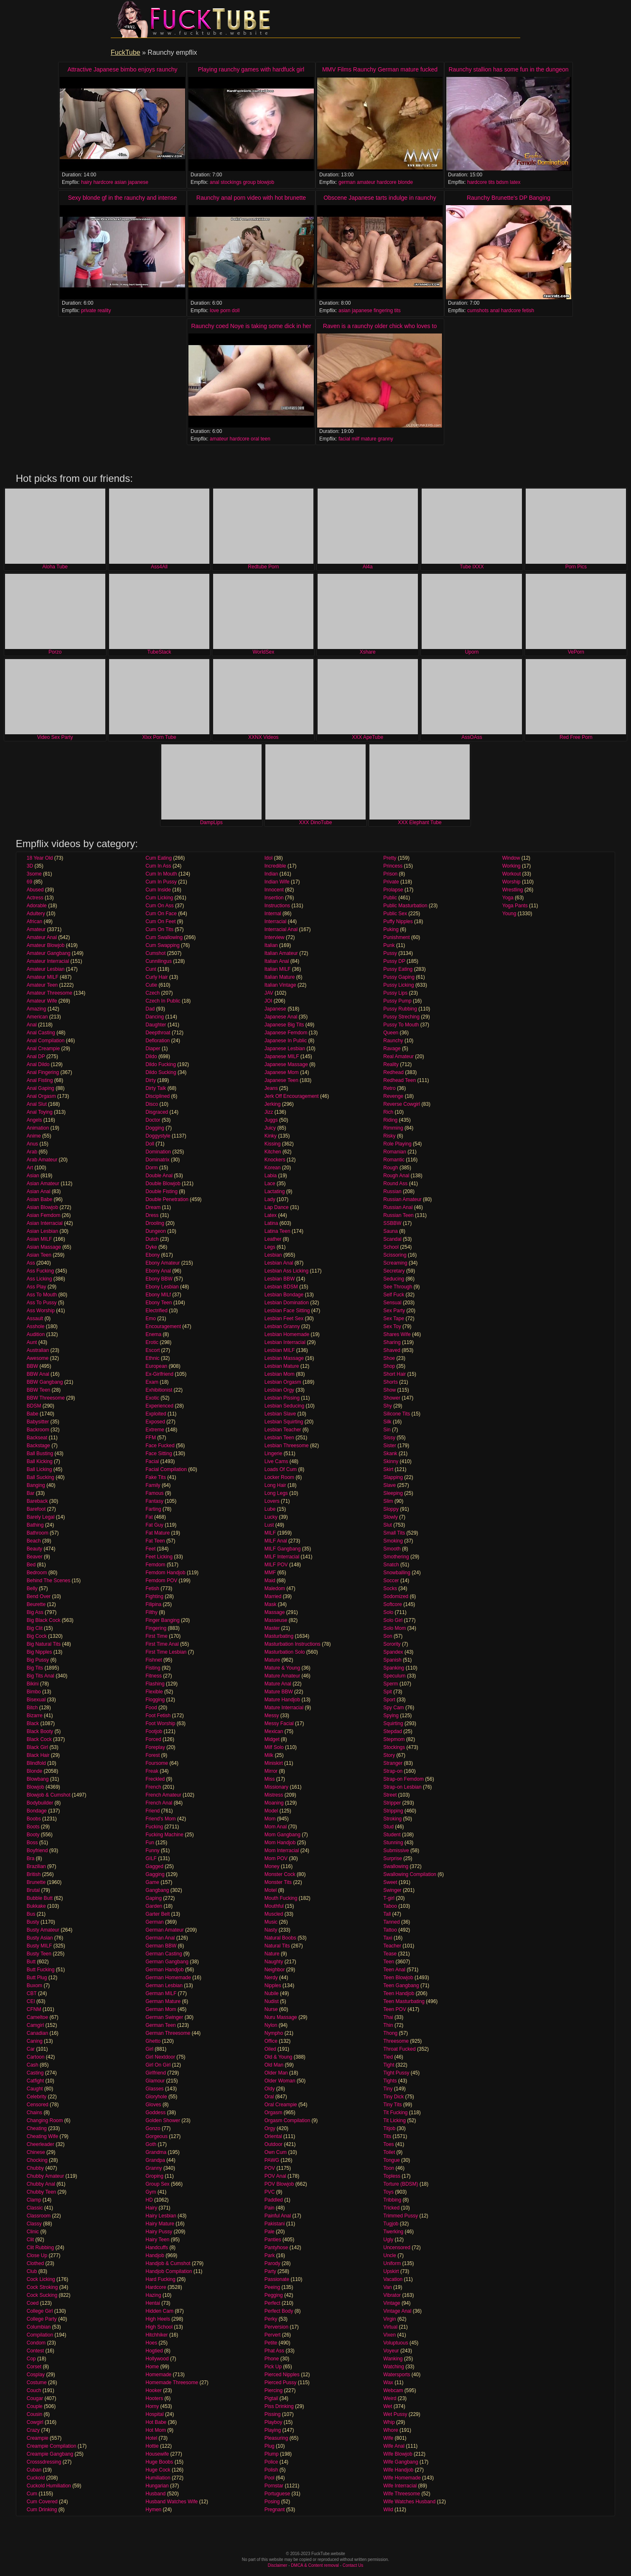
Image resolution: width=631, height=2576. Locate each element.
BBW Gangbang (45, 1382)
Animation (38, 1128)
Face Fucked (159, 1445)
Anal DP (36, 1056)
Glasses (154, 2089)
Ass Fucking (40, 1271)
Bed (31, 1565)
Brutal (33, 1890)
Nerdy (271, 1977)
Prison (390, 874)
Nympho (274, 2033)
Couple (35, 2406)
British (34, 1874)
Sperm (390, 1684)
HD (149, 2200)
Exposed (155, 1422)
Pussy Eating (397, 969)
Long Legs (276, 1493)
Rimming (393, 1128)
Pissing (273, 2414)
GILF (151, 1858)
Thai (388, 2017)
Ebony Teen (158, 1303)
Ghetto (152, 2041)
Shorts (390, 1382)
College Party (42, 2319)
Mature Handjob (282, 1700)
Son (387, 1636)
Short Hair (394, 1374)
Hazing (153, 2295)
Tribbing (392, 2200)
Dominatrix (157, 1160)
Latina (271, 1223)
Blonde (34, 1771)
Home (152, 2367)
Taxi (387, 1938)
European (156, 1366)
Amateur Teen (42, 985)
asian (120, 182)
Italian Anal (277, 961)
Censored (37, 2105)
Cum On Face (161, 913)
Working (511, 866)
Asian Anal (39, 1191)
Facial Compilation (166, 1469)
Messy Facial (279, 1723)
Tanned (391, 1922)
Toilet (389, 2152)
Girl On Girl (157, 2065)
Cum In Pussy (161, 882)
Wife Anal (394, 2446)
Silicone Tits (396, 1414)
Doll (149, 1144)
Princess (392, 866)
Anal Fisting (40, 1080)
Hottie (151, 2446)
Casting (35, 2073)
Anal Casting (41, 1033)
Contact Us (353, 2565)
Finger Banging (162, 1620)
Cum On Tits (159, 929)
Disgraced (156, 1112)
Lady (270, 1199)
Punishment (396, 937)
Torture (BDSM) (400, 2184)
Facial (152, 1461)
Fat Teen (155, 1541)
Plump (272, 2454)
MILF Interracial (282, 1557)
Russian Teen (398, 1215)
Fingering (155, 1628)
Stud (388, 1827)
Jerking (273, 1104)
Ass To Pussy (42, 1303)
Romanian (394, 1152)
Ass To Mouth (42, 1295)
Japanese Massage (286, 1064)
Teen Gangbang (401, 1985)
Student (391, 1835)
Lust (269, 1525)
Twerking (393, 2232)
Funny (152, 1850)
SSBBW (392, 1223)
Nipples (273, 1985)
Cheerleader (40, 2144)
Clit (30, 2240)
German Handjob (164, 1970)
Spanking (393, 1668)
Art (30, 1168)
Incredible (275, 866)
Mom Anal (276, 1827)
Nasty (271, 1930)
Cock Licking (41, 2279)
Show (389, 1390)
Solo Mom (394, 1628)
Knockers (275, 1160)
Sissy (389, 1438)
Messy (272, 1715)
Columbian (39, 2327)
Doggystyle (157, 1136)
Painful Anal (278, 2216)
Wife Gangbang (400, 2462)
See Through (397, 1287)
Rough (390, 1168)
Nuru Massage (281, 2017)
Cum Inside (158, 890)
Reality (391, 1064)
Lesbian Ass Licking (286, 1271)
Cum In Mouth (161, 874)
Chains (34, 2112)
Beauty (34, 1549)
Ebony (152, 1255)
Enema (153, 1334)
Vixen (389, 2335)
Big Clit (35, 1628)
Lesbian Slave (280, 1414)
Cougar (35, 2398)
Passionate (277, 2279)
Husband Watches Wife (171, 2502)
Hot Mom (155, 2430)
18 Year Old (40, 858)
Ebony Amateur (162, 1263)
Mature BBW (279, 1692)
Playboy (273, 2422)
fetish (528, 310)
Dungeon (155, 1231)
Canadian (37, 2033)
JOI (268, 1001)
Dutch (151, 1239)
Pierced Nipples (282, 2374)
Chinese (36, 2152)
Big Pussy (38, 1660)
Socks (390, 1588)
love (214, 310)
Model (271, 1811)
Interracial (276, 921)
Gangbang (157, 1890)
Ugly (388, 2240)
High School (159, 2327)
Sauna (390, 1231)
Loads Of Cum (281, 1469)
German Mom (160, 2009)
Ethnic (152, 1358)
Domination (158, 1152)
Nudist (272, 2001)
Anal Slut (37, 1104)
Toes (388, 2144)
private (88, 310)
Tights (390, 2081)
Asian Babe (39, 1199)
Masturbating (279, 1636)
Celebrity (36, 2097)
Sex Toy (392, 1326)
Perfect (272, 2303)
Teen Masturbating (404, 2001)
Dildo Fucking (160, 1064)
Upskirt (391, 2271)
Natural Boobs (280, 1938)
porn (225, 310)
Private (391, 882)
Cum (32, 2494)
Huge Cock (157, 2470)
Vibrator (392, 2295)
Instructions (277, 906)
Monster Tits (278, 1882)
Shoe (389, 1358)
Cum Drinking (42, 2509)
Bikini (33, 1684)
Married (273, 1596)
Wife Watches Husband (409, 2502)
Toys (388, 2192)
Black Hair (38, 1755)
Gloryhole (156, 2097)
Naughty (274, 1962)
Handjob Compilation (168, 2271)
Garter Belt (157, 1914)
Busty (33, 1922)
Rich (388, 1112)
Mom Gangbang (282, 1835)
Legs (270, 1247)
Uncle (389, 2255)
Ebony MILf (158, 1295)
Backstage (38, 1445)
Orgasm (273, 2112)
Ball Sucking (40, 1477)
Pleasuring (276, 2438)
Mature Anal (278, 1684)
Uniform (392, 2263)
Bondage (37, 1811)
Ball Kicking (40, 1461)
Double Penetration (166, 1199)
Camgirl (35, 2025)
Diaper (152, 1048)
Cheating (37, 2128)
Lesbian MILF (280, 1350)
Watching (393, 2367)
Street (390, 1795)
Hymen (153, 2509)
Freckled (155, 1779)
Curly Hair (156, 977)
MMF (270, 1573)
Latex (271, 1215)
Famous (154, 1493)
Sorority (391, 1644)
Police (271, 2462)
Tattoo (390, 1930)
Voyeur (391, 2351)
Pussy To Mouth (401, 1025)
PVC (270, 2192)
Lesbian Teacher (283, 1430)
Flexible (154, 1692)
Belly (32, 1588)
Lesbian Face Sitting (287, 1310)
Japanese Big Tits (284, 1025)
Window (511, 858)
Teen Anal (394, 1970)
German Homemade (168, 1977)
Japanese (275, 1009)
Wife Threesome (401, 2494)
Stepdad (392, 1731)
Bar (31, 1493)
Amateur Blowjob (46, 945)
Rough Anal (396, 1176)
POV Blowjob (279, 2184)
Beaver (35, 1557)
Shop (389, 1366)
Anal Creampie (43, 1048)
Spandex (393, 1652)
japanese (138, 182)
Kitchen (273, 1152)
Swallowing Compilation (409, 1874)
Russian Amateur (402, 1199)
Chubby (35, 2168)
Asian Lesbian (42, 1231)
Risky (389, 1136)
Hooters (154, 2398)
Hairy (151, 2208)
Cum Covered (42, 2502)
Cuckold (36, 2478)
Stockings (394, 1747)
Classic (35, 2208)
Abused (35, 890)
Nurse (271, 2009)
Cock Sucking (42, 2295)
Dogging (154, 1128)
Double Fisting (161, 1191)
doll (236, 310)
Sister (389, 1445)
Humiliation (157, 2478)
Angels (34, 1120)
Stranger (392, 1763)
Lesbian (273, 1255)
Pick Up (273, 2367)
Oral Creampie (281, 2105)
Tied (388, 2057)
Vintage (391, 2303)
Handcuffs (156, 2247)
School (391, 1247)
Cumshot (155, 953)
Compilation (40, 2335)
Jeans (271, 1088)
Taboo (390, 1906)
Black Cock (39, 1739)
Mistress (274, 1795)
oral (255, 439)
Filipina (153, 1604)
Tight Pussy (396, 2073)
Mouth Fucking (281, 1898)
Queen (390, 1033)
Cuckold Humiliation (49, 2486)
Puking (391, 929)
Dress (151, 1215)
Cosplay (36, 2374)
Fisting (152, 1668)
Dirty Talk (155, 1088)
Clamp (34, 2200)
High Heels (157, 2319)
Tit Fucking (395, 2112)
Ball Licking (39, 1469)
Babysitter (38, 1422)
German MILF (160, 1993)
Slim (388, 1501)
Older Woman (280, 2081)
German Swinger (164, 2017)
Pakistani (275, 2224)
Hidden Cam (159, 2311)
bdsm (502, 182)
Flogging (155, 1700)
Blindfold (36, 1763)
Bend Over (39, 1596)
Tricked (391, 2208)
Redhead (393, 1072)
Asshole (36, 1326)
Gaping (153, 1898)
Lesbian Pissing (282, 1398)
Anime (34, 1136)
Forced (153, 1739)
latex (515, 182)
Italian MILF (278, 969)
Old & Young (279, 2057)
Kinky (271, 1136)
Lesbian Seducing (284, 1406)
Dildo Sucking (160, 1072)
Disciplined (157, 1096)
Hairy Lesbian (160, 2216)
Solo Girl (392, 1620)
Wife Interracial (400, 2486)
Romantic (394, 1160)
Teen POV (394, 2009)
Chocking (37, 2160)
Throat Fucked (399, 2049)
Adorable (37, 906)
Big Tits (35, 1668)
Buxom (34, 1985)
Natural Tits (277, 1946)
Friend (152, 1811)
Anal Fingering (43, 1072)
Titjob (389, 2128)
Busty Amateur (43, 1930)
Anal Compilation (46, 1041)
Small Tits (394, 1533)
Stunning (393, 1842)
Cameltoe (37, 2017)
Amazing (36, 1009)
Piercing (273, 2390)
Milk (269, 1755)
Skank (390, 1453)
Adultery (36, 913)
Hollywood (156, 2359)
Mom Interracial (282, 1850)
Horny (152, 2406)
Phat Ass (274, 2351)
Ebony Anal (158, 1271)
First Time (156, 1636)
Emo (150, 1318)
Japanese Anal (281, 1017)
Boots (33, 1827)
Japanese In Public (286, 1041)
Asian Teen (39, 1255)
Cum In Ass (158, 866)
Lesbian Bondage (284, 1295)
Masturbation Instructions (293, 1644)
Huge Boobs (159, 2462)
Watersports (396, 2374)
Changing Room (45, 2120)
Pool (270, 2478)
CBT (32, 1993)
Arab (32, 1152)
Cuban (34, 2470)
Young (509, 913)
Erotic (151, 1342)
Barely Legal (41, 1517)
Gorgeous (156, 2136)
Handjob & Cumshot (167, 2263)
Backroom (38, 1430)
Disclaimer (278, 2565)
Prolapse (393, 890)
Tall (387, 1914)
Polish (271, 2470)
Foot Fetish (157, 1715)
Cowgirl (35, 2422)
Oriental (273, 2136)
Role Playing (397, 1144)
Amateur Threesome (49, 993)
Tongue (391, 2160)
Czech (152, 993)
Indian (271, 874)
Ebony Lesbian (161, 1287)
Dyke (151, 1247)
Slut (387, 1525)
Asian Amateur (43, 1183)
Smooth (391, 1549)
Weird (389, 2398)
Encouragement (163, 1326)
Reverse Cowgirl (401, 1104)
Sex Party (394, 1310)
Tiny (387, 2089)
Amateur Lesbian (46, 969)
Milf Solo (274, 1747)
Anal (32, 1025)
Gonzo (152, 2128)
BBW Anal (38, 1374)
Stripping (393, 1811)
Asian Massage (44, 1247)
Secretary (394, 1271)
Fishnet (153, 1660)
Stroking (392, 1819)
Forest (152, 1755)
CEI (31, 2001)
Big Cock (37, 1636)
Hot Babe (155, 2422)
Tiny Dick (393, 2097)
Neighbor (275, 1970)
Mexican (274, 1731)
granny (385, 439)
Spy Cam (393, 1708)
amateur (366, 182)
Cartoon (36, 2057)
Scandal (392, 1239)
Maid (270, 1580)
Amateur (36, 929)
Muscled (274, 1914)
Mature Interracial (284, 1708)
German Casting (163, 1954)
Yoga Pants (515, 906)
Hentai (152, 2303)
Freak (151, 1771)
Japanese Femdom (286, 1033)
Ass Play (36, 1287)
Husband (155, 2494)
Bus (31, 1914)
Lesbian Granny (282, 1326)
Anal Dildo (38, 1064)
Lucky (271, 1517)
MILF (270, 1533)
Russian (392, 1191)
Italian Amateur (281, 953)
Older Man (276, 2073)
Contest (35, 2351)
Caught (35, 2089)
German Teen (160, 2025)
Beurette (36, 1604)
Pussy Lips (395, 993)
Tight (388, 2065)
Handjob (154, 2255)
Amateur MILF (43, 977)
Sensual (392, 1303)
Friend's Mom (160, 1819)
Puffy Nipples (397, 921)
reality (104, 310)
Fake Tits (155, 1477)
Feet (150, 1549)
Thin (388, 2025)
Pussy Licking (398, 985)
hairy (86, 182)
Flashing (154, 1684)
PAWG (272, 2160)
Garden (153, 1906)
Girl (149, 2049)
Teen (388, 1962)
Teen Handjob (398, 1993)
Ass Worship (41, 1310)
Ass (31, 1263)
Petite (271, 2343)
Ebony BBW (159, 1279)
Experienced (159, 1406)
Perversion (276, 2327)
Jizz (269, 1112)
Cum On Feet (160, 921)
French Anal (158, 1803)
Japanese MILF (282, 1056)
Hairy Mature (159, 2224)
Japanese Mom (282, 1072)
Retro (389, 1088)
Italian (271, 945)
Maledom (275, 1588)
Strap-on (392, 1771)
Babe (32, 1414)
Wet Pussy (395, 2414)
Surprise (392, 1858)
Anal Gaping (40, 1088)
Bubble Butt (40, 1898)
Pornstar (274, 2486)
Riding (390, 1120)
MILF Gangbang (283, 1549)
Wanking (392, 2359)
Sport (389, 1700)
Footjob (153, 1731)
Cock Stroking (42, 2287)
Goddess (155, 2112)
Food (151, 1708)
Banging (36, 1485)
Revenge (393, 1096)
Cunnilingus (158, 961)
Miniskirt (274, 1763)
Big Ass (35, 1612)
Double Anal (159, 1176)
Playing (273, 2430)
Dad (150, 1009)
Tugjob (390, 2224)
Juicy (270, 1128)
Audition (36, 1334)
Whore (390, 2430)
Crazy (33, 2430)
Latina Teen (277, 1231)
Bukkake (36, 1906)
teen (265, 439)
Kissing (273, 1144)
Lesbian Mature (282, 1366)
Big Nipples (39, 1652)
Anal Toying (40, 1112)
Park (270, 2255)
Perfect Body (279, 2311)
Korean (273, 1168)
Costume (37, 2382)
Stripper (392, 1803)
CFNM (34, 2009)
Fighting (154, 1596)
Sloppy (391, 1509)
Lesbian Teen (279, 1438)
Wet (387, 2406)
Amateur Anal (42, 937)
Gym (150, 2192)
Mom (270, 1819)
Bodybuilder (40, 1803)
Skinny (390, 1461)
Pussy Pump (397, 1001)
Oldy (270, 2089)
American (37, 1017)
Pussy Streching (401, 1017)
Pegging (274, 2295)
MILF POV (276, 1565)
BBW (32, 1366)
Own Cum (276, 2152)
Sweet (390, 1882)
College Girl (40, 2311)
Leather (273, 1239)
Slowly (390, 1517)
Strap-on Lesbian (402, 1787)
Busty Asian (40, 1938)
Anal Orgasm (41, 1096)
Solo (388, 1612)
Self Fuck (393, 1295)
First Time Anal (161, 1644)
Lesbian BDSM (281, 1287)
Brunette (36, 1882)
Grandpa (155, 2160)
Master (272, 1628)
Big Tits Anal (40, 1676)
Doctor (152, 1120)
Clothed (35, 2263)
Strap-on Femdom (403, 1779)
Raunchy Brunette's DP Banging (508, 197)
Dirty (150, 1080)
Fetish (152, 1588)
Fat (149, 1517)
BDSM (34, 1406)
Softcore (392, 1604)
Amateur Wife (42, 1001)
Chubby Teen (41, 2192)
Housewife (157, 2454)
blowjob (265, 182)
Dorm (151, 1168)
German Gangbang (166, 1962)
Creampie (37, 2438)
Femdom (155, 1565)
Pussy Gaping (399, 977)
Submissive (396, 1850)
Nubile (272, 1993)
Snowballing (396, 1573)
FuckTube (125, 52)
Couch (34, 2390)
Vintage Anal (397, 2311)
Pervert (273, 2335)
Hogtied (154, 2351)
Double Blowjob (162, 1183)
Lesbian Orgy (279, 1390)
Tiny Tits (392, 2105)
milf (355, 439)
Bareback (37, 1501)
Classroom (39, 2216)
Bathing (35, 1525)
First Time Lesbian (165, 1652)
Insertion (274, 898)
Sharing (391, 1342)
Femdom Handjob (165, 1573)
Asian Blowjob (42, 1207)
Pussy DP (394, 961)
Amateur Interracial (48, 961)
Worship (511, 882)
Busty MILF (39, 1946)
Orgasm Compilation (287, 2120)
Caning (35, 2041)
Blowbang (38, 1779)
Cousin (34, 2414)
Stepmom (394, 1739)
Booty (33, 1835)
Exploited (155, 1414)
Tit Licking (394, 2120)
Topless (391, 2176)
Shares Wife (396, 1334)
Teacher (392, 1946)
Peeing (272, 2287)
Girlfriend (155, 2073)
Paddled (274, 2200)
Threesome (396, 2041)
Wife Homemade (401, 2478)
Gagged (154, 1866)
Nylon (271, 2025)
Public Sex (395, 913)
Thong (390, 2033)
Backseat (37, 1438)
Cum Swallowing (164, 937)
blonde (405, 182)
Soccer (391, 1580)
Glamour (155, 2081)
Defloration (157, 1041)
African (34, 921)
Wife (388, 2438)
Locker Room (279, 1477)
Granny (153, 2168)
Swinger (392, 1890)
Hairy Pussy (158, 2232)
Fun (149, 1842)
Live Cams (276, 1461)
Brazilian (36, 1866)
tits (492, 182)
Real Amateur (398, 1056)
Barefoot (36, 1509)
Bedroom (37, 1573)
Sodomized (395, 1596)
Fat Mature (157, 1533)
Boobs (34, 1819)
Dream (152, 1207)
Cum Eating (158, 858)
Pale (270, 2232)
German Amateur (164, 1930)
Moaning (274, 1803)
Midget (272, 1739)
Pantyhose (276, 2247)
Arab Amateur (42, 1160)
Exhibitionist (158, 1390)
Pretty (389, 858)
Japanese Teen (281, 1080)
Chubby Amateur (45, 2176)
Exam (151, 1382)
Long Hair (275, 1485)
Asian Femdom (44, 1215)
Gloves (153, 2105)
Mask (271, 1604)
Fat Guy (154, 1525)
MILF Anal (276, 1541)
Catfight (35, 2081)
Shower (391, 1398)
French (153, 1787)
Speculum (394, 1676)
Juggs (271, 1120)
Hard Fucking (160, 2279)
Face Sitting (158, 1453)
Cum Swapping (162, 945)
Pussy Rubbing (400, 1009)
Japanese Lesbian (285, 1048)
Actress (35, 898)
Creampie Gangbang (50, 2454)
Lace (270, 1183)
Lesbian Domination (287, 1303)
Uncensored (396, 2247)
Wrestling (512, 890)
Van (387, 2287)
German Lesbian (164, 1985)
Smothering (396, 1557)
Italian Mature (280, 977)
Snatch (391, 1565)
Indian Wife (277, 882)
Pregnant (275, 2509)
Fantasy (154, 1501)
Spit (387, 1692)
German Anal (160, 1938)
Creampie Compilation (51, 2446)
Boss (32, 1842)
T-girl (388, 1898)
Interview (275, 937)
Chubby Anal (41, 2184)
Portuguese (277, 2494)
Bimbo (34, 1692)
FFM (150, 1438)
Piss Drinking (279, 2406)
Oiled (270, 2049)
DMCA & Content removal (315, 2565)
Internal (273, 913)
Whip (388, 2422)
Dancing (154, 1017)
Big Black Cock (44, 1620)
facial (344, 439)
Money (272, 1866)
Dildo (151, 1056)
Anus (32, 1144)
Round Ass (395, 1183)
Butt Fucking (41, 1970)
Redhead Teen (399, 1080)
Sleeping (393, 1493)
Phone (272, 2359)
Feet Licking (159, 1557)
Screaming (395, 1263)
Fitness (153, 1676)
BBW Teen (38, 1390)
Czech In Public (162, 1001)
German (154, 1922)
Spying (391, 1715)
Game (152, 1882)
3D (30, 866)
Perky (271, 2319)
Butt (31, 1962)
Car (31, 2049)
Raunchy (393, 1041)
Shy (387, 1406)
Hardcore (155, 2287)
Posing (272, 2502)
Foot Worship (160, 1723)
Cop (31, 2359)
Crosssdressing (44, 2462)
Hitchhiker (156, 2335)
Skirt (388, 1469)
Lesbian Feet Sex (284, 1318)
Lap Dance (277, 1207)
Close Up (37, 2255)
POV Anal (275, 2176)
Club (32, 2271)
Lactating (275, 1191)
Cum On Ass (159, 906)
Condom (36, 2343)
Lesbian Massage (284, 1358)
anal (214, 182)
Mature (272, 1660)
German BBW (160, 1946)
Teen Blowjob (398, 1977)
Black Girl (37, 1747)
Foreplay (155, 1747)
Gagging (154, 1874)
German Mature (163, 2001)
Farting (153, 1509)
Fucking (154, 1827)
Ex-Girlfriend (159, 1374)
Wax (388, 2382)
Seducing (393, 1279)
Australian (38, 1350)
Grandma (155, 2152)
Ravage (391, 1048)
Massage (275, 1612)
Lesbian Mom (280, 1374)
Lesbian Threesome (287, 1445)
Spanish (392, 1660)
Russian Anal (397, 1207)
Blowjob (35, 1787)
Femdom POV (161, 1580)
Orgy (270, 2128)
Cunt (150, 969)
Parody (272, 2263)
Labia (271, 1176)
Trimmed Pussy (400, 2216)
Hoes (151, 2343)
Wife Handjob (398, 2470)
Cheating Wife (42, 2136)
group (249, 182)
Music (271, 1922)
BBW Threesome (46, 1398)
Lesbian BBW (280, 1279)
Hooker (153, 2390)
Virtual (390, 2327)
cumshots (478, 310)
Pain (270, 2208)
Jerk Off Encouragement (292, 1096)
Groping (154, 2176)
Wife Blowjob (397, 2454)
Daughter (155, 1025)
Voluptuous (395, 2343)
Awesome (37, 1358)
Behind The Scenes (49, 1580)
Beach (34, 1541)
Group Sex (157, 2184)
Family (152, 1485)
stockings (231, 182)
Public (390, 898)
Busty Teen (39, 1954)
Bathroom (37, 1533)
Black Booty (40, 1731)
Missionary (276, 1787)
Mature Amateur (282, 1676)
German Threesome (167, 2033)
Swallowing (395, 1866)
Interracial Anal (281, 929)
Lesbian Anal (279, 1263)
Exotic (152, 1398)
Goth (150, 2144)
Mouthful (274, 1906)
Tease (390, 1954)
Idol (268, 858)
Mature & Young (282, 1668)
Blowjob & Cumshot (49, 1795)
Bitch (32, 1708)
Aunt (32, 1342)
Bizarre (35, 1715)
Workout (511, 874)
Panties (273, 2240)
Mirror (271, 1771)
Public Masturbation (405, 906)
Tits (387, 2136)
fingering (383, 310)
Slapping (393, 1477)
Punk (388, 945)
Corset (34, 2367)
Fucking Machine (164, 1835)
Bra (31, 1858)
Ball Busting (40, 1453)
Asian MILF (39, 1239)
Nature (272, 1954)
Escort (152, 1350)
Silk (387, 1422)
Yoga (508, 898)
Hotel (151, 2438)
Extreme (154, 1430)
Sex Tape (393, 1318)
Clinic (33, 2232)
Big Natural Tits (44, 1644)
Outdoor (273, 2144)
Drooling (154, 1223)
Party (270, 2271)
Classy (34, 2224)
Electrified (156, 1310)
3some (34, 874)
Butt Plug (37, 1977)
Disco (151, 1104)
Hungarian (156, 2486)
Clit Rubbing (40, 2247)
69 (29, 882)
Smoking (393, 1541)
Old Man (274, 2065)
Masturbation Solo (285, 1652)
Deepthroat (157, 1033)
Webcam (393, 2390)
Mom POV (276, 1858)
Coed (33, 2303)
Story (389, 1755)
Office (271, 2041)
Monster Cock (280, 1874)
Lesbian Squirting (284, 1422)
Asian (33, 1176)
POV (270, 2168)
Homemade (158, 2374)
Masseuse (276, 1620)
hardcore (103, 182)
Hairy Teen (157, 2240)
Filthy (151, 1612)
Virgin (389, 2319)
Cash (32, 2065)
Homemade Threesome (171, 2382)
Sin (386, 1430)
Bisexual (36, 1700)
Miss (270, 1779)
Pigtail (271, 2398)
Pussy (390, 953)
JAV (269, 993)
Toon (388, 2168)
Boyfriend (37, 1850)
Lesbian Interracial (285, 1342)
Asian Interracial (45, 1223)
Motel (271, 1890)
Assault (35, 1318)
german (347, 182)
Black (33, 1723)
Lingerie (273, 1453)
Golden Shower (162, 2120)
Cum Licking (159, 898)
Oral (269, 2097)
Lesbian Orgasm (283, 1382)
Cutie (151, 985)
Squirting (393, 1723)
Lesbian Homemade (287, 1334)
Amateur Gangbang (49, 953)
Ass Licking (39, 1279)
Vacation (392, 2279)
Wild (388, 2509)
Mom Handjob (280, 1842)
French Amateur (163, 1795)
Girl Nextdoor (160, 2057)
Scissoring (394, 1255)
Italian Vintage (280, 985)
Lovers (272, 1501)
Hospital (154, 2414)
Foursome (156, 1763)
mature (368, 439)
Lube (270, 1509)
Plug (270, 2446)
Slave (389, 1485)
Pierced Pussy (281, 2382)
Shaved (391, 1350)
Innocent (274, 890)
